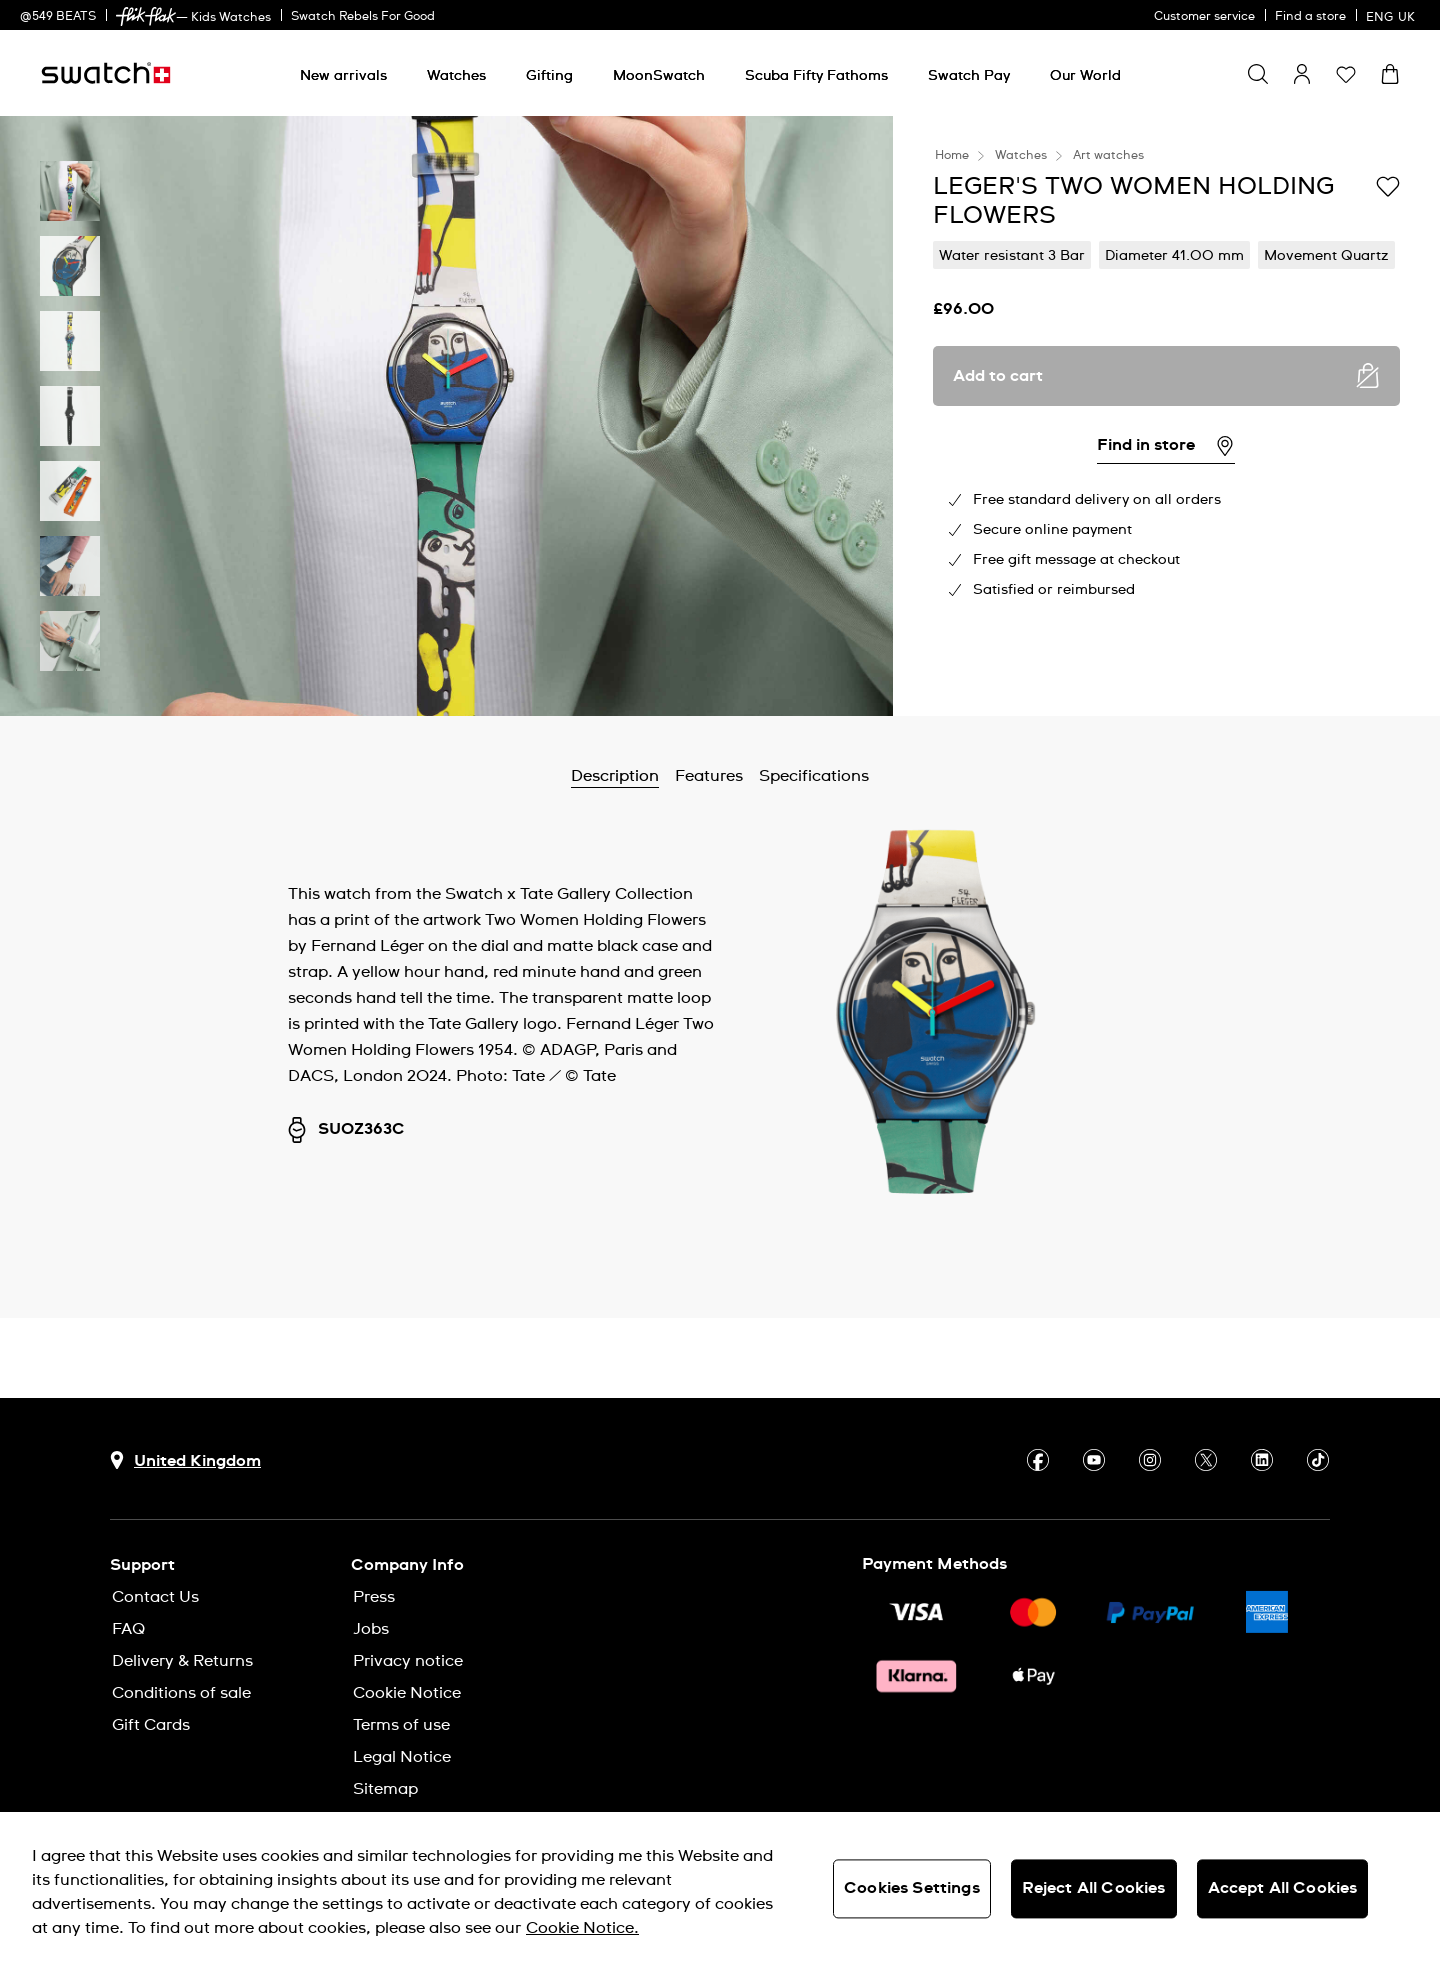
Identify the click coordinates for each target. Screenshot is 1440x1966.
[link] (146, 16)
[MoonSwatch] (659, 76)
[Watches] (456, 76)
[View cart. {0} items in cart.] (1390, 74)
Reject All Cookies (1094, 1888)
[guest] (1302, 74)
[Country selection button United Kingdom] (185, 1460)
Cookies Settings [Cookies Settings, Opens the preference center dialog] (912, 1888)
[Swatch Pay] (969, 76)
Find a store (1310, 17)
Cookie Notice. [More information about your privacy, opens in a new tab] (582, 1928)
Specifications (814, 776)
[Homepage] (106, 73)
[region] (720, 1889)
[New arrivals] (343, 76)
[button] (1346, 74)
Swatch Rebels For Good (363, 17)
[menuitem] (343, 72)
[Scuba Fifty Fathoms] (816, 76)
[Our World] (1085, 76)
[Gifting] (549, 76)
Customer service (1204, 17)
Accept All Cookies (1283, 1888)
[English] (1393, 15)
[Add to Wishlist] (1388, 185)
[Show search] (1258, 74)
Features (709, 776)
